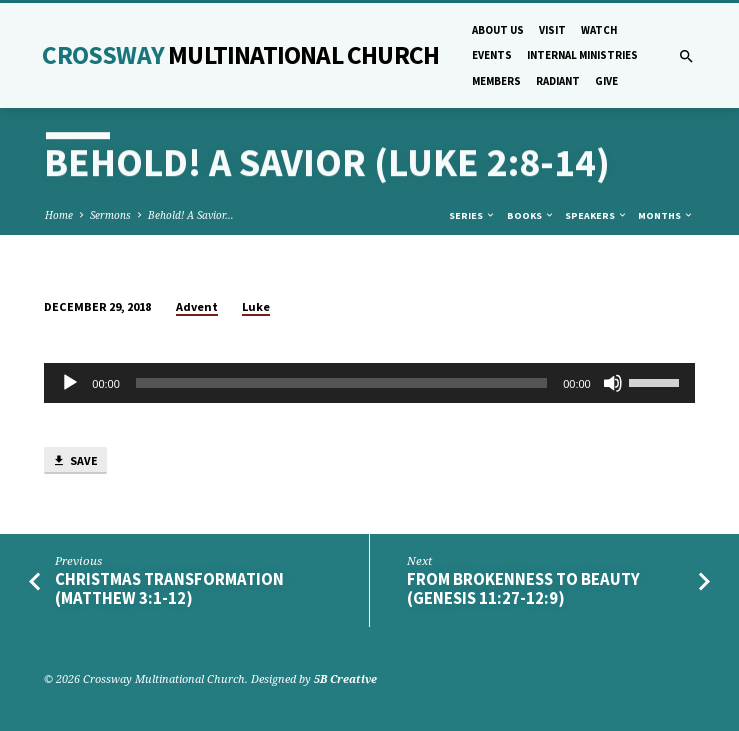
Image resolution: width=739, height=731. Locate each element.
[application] (369, 383)
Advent (197, 306)
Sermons (110, 215)
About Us (498, 30)
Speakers (596, 215)
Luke (256, 306)
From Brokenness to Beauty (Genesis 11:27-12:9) (523, 589)
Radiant (558, 81)
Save (75, 461)
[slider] (341, 383)
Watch (599, 30)
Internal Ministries (582, 55)
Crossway (240, 55)
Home (59, 215)
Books (531, 215)
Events (492, 55)
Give (606, 81)
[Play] (70, 383)
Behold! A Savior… (191, 215)
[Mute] (613, 383)
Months (666, 215)
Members (496, 81)
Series (472, 215)
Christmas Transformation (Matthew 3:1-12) (169, 589)
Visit (552, 30)
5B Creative (345, 678)
